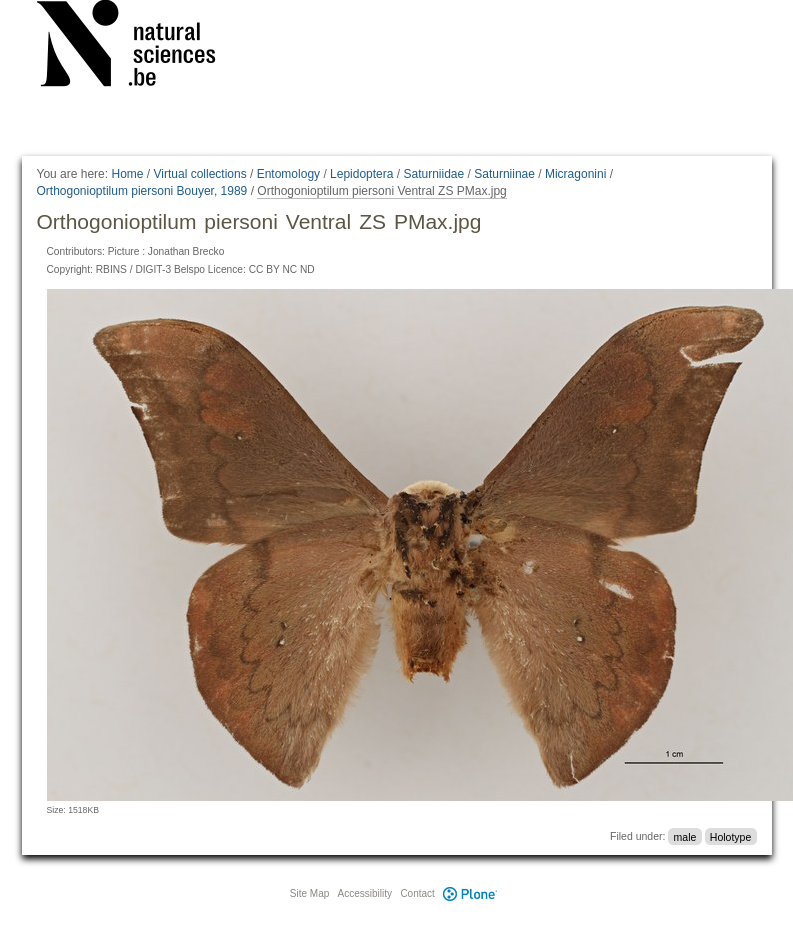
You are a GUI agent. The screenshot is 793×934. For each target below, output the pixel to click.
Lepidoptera (361, 174)
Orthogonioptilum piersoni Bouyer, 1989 (142, 191)
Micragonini (575, 174)
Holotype (730, 836)
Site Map (309, 893)
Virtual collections (200, 174)
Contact (417, 893)
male (685, 836)
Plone (471, 893)
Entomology (288, 174)
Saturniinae (504, 174)
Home (127, 174)
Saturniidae (433, 174)
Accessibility (365, 893)
